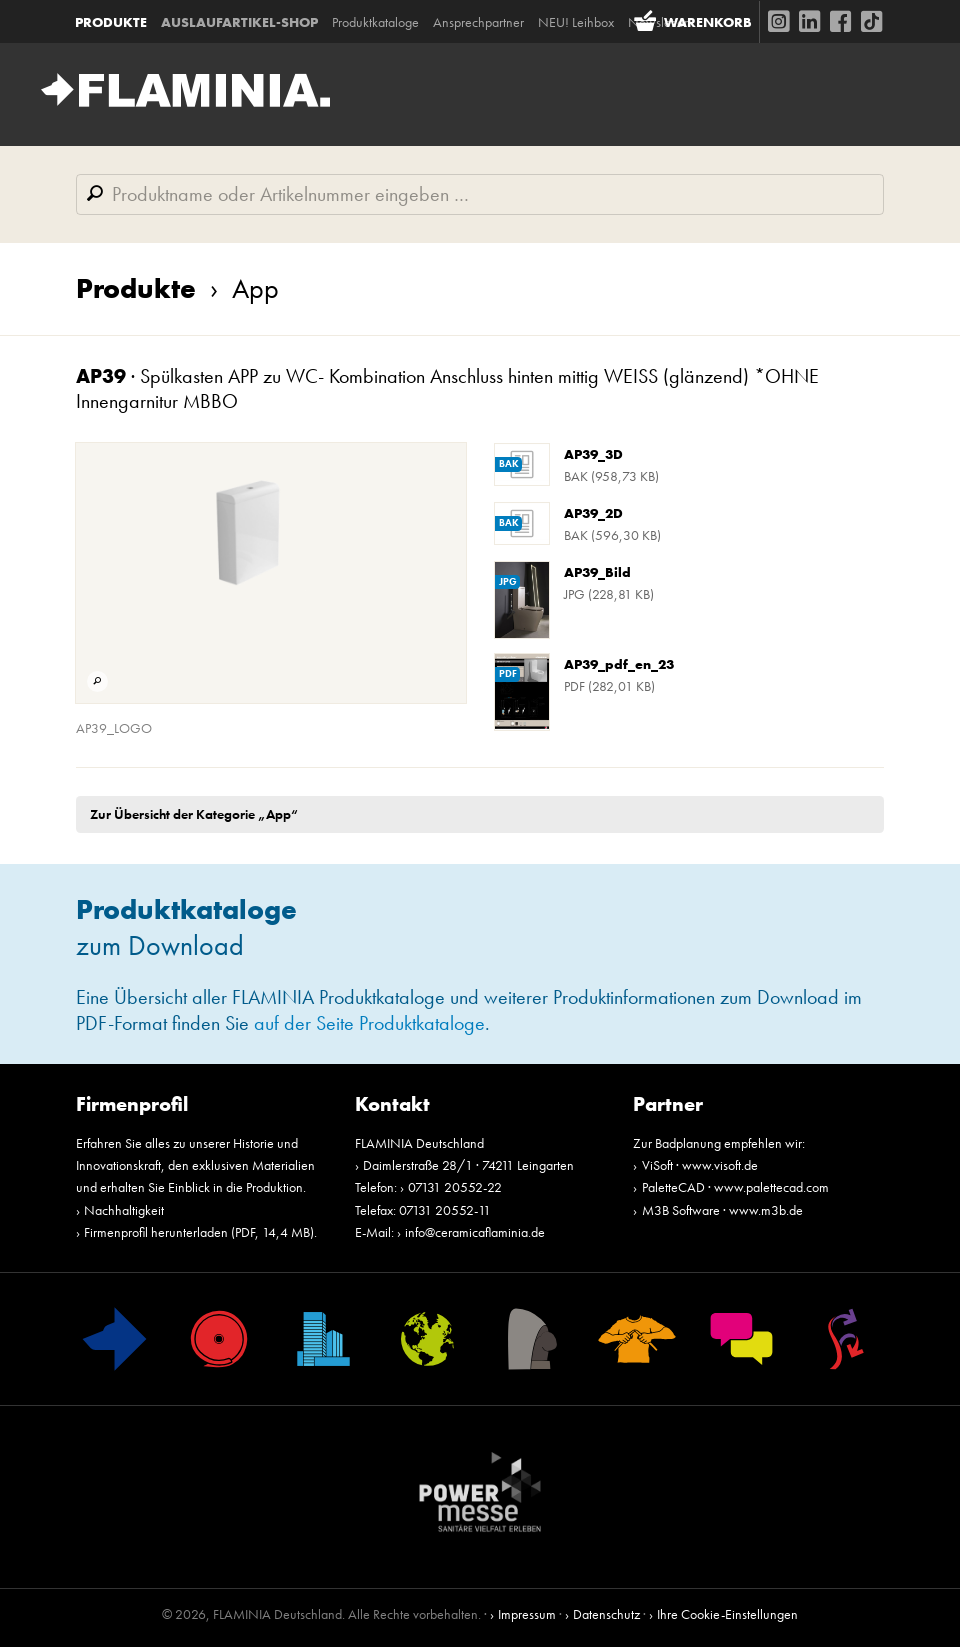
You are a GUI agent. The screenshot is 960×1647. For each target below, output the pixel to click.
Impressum (527, 1614)
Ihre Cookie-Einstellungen (727, 1614)
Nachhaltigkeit (124, 1210)
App (237, 288)
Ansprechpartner (479, 21)
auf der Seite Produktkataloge (369, 1023)
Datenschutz (606, 1614)
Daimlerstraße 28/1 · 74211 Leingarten (468, 1165)
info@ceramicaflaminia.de (475, 1232)
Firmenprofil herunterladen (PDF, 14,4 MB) (199, 1232)
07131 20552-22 (455, 1187)
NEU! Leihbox (577, 21)
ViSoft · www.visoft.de (700, 1165)
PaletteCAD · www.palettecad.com (735, 1187)
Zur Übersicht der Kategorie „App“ (194, 814)
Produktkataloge (376, 21)
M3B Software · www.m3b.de (722, 1210)
